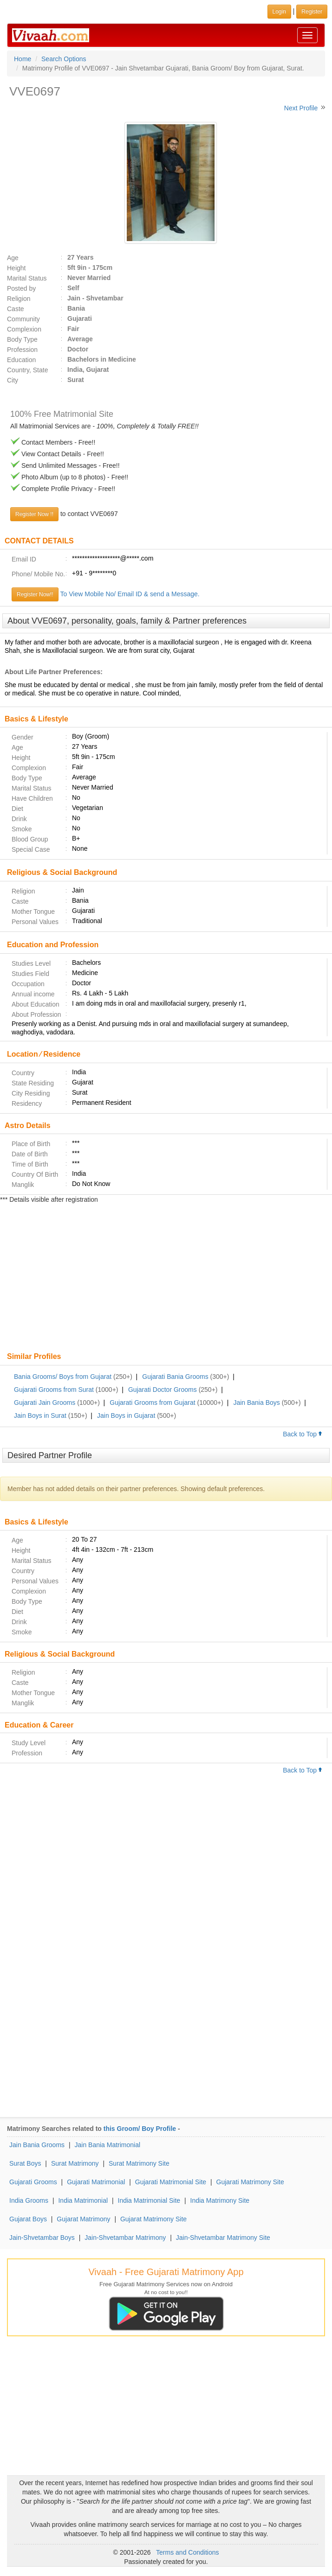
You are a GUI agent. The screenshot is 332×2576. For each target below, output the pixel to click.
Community (23, 319)
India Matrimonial (83, 2200)
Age (13, 257)
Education (21, 359)
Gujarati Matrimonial (96, 2182)
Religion (19, 298)
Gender (22, 737)
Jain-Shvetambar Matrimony (125, 2237)
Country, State (27, 370)
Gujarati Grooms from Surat (54, 1389)
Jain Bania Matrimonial (107, 2145)
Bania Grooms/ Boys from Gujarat (62, 1376)
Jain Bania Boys (256, 1402)
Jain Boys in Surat (40, 1415)
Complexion (24, 329)
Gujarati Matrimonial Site (170, 2182)
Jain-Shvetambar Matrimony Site (223, 2237)
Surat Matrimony (75, 2163)
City (12, 380)
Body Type (22, 339)
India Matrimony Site (220, 2200)
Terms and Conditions (187, 2552)
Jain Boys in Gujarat (126, 1415)
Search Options (63, 59)
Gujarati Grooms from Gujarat (152, 1402)
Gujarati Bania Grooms (175, 1376)
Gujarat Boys (28, 2219)
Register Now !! (34, 514)
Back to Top (303, 1434)
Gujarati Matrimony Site (250, 2182)
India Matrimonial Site (149, 2200)
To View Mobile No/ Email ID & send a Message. (130, 594)
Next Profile (301, 108)
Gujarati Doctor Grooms (162, 1389)
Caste (15, 308)
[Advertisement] (166, 1279)
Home (22, 59)
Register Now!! (35, 594)
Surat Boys (25, 2163)
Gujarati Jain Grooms (44, 1402)
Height (16, 268)
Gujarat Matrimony (83, 2219)
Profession (22, 349)
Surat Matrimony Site (139, 2163)
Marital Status (27, 278)
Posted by (21, 288)
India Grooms (28, 2200)
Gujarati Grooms (33, 2182)
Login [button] (279, 11)
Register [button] (311, 11)
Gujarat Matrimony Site (153, 2219)
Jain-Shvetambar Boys (42, 2237)
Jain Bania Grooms (37, 2145)
